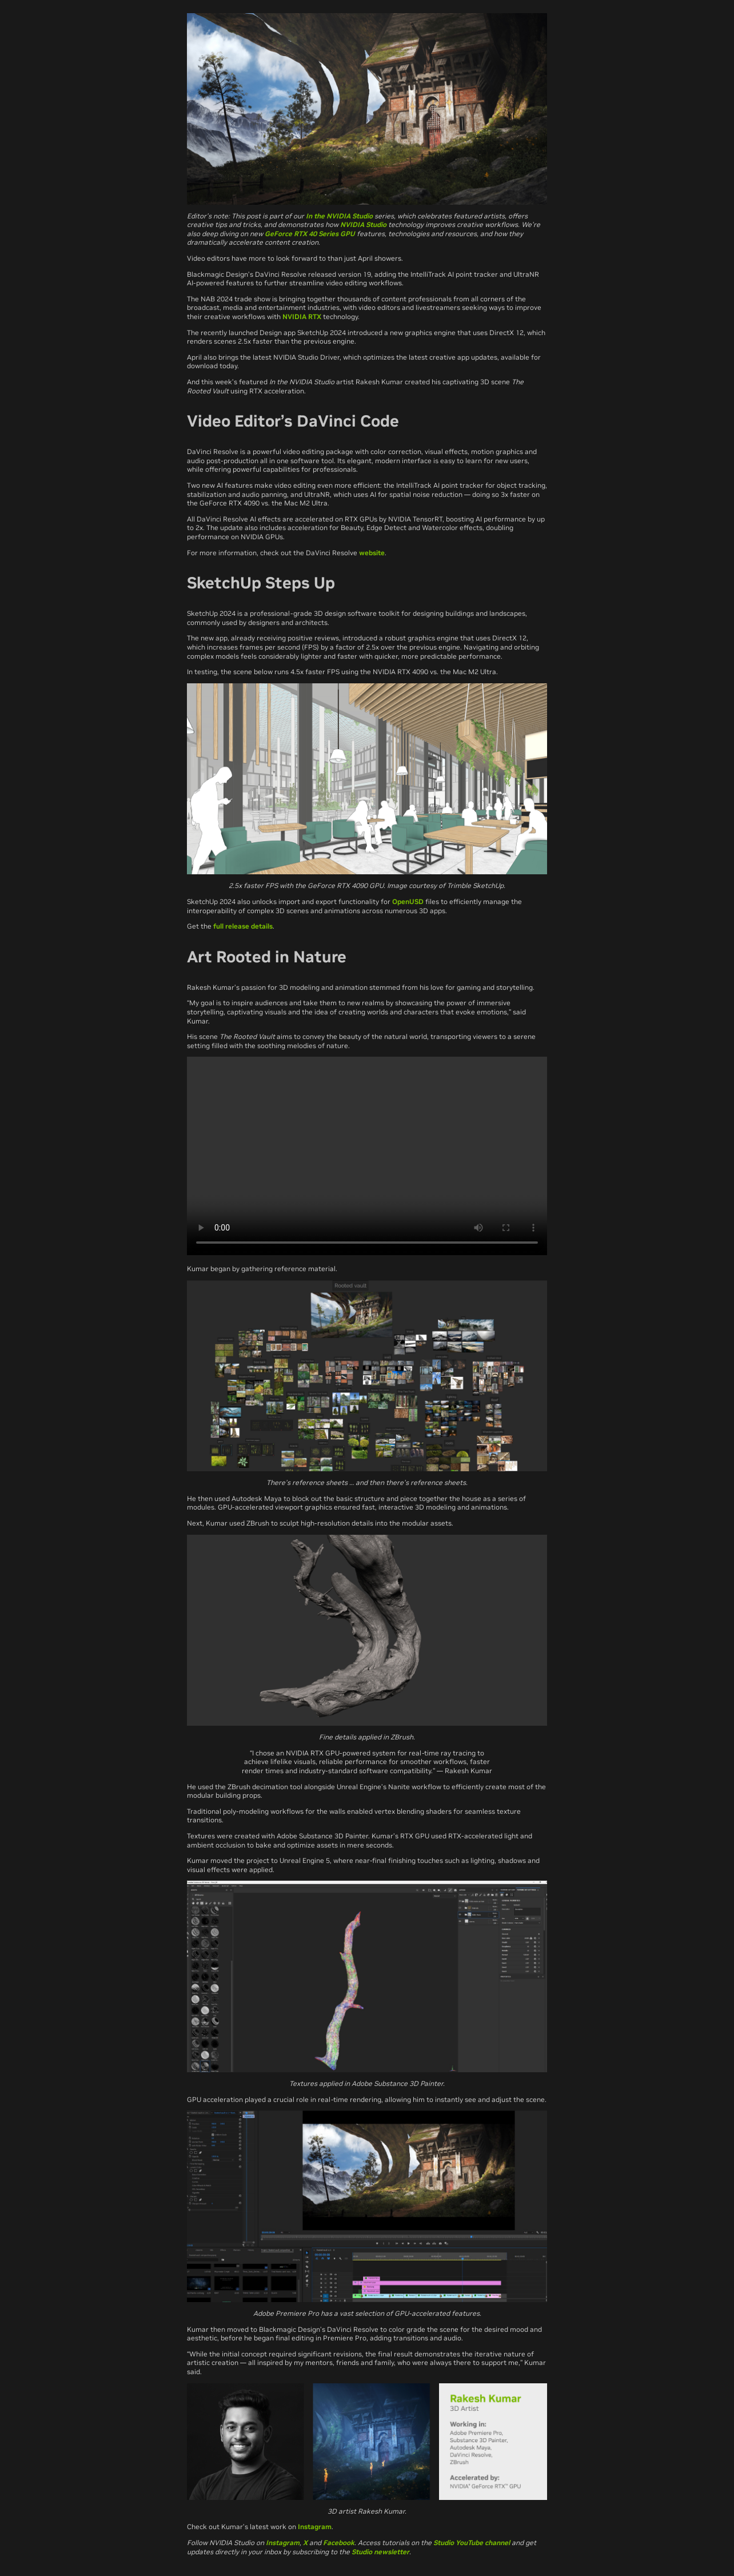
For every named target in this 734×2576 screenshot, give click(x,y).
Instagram (315, 2526)
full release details (243, 926)
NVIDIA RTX (301, 316)
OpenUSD (408, 901)
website (372, 552)
